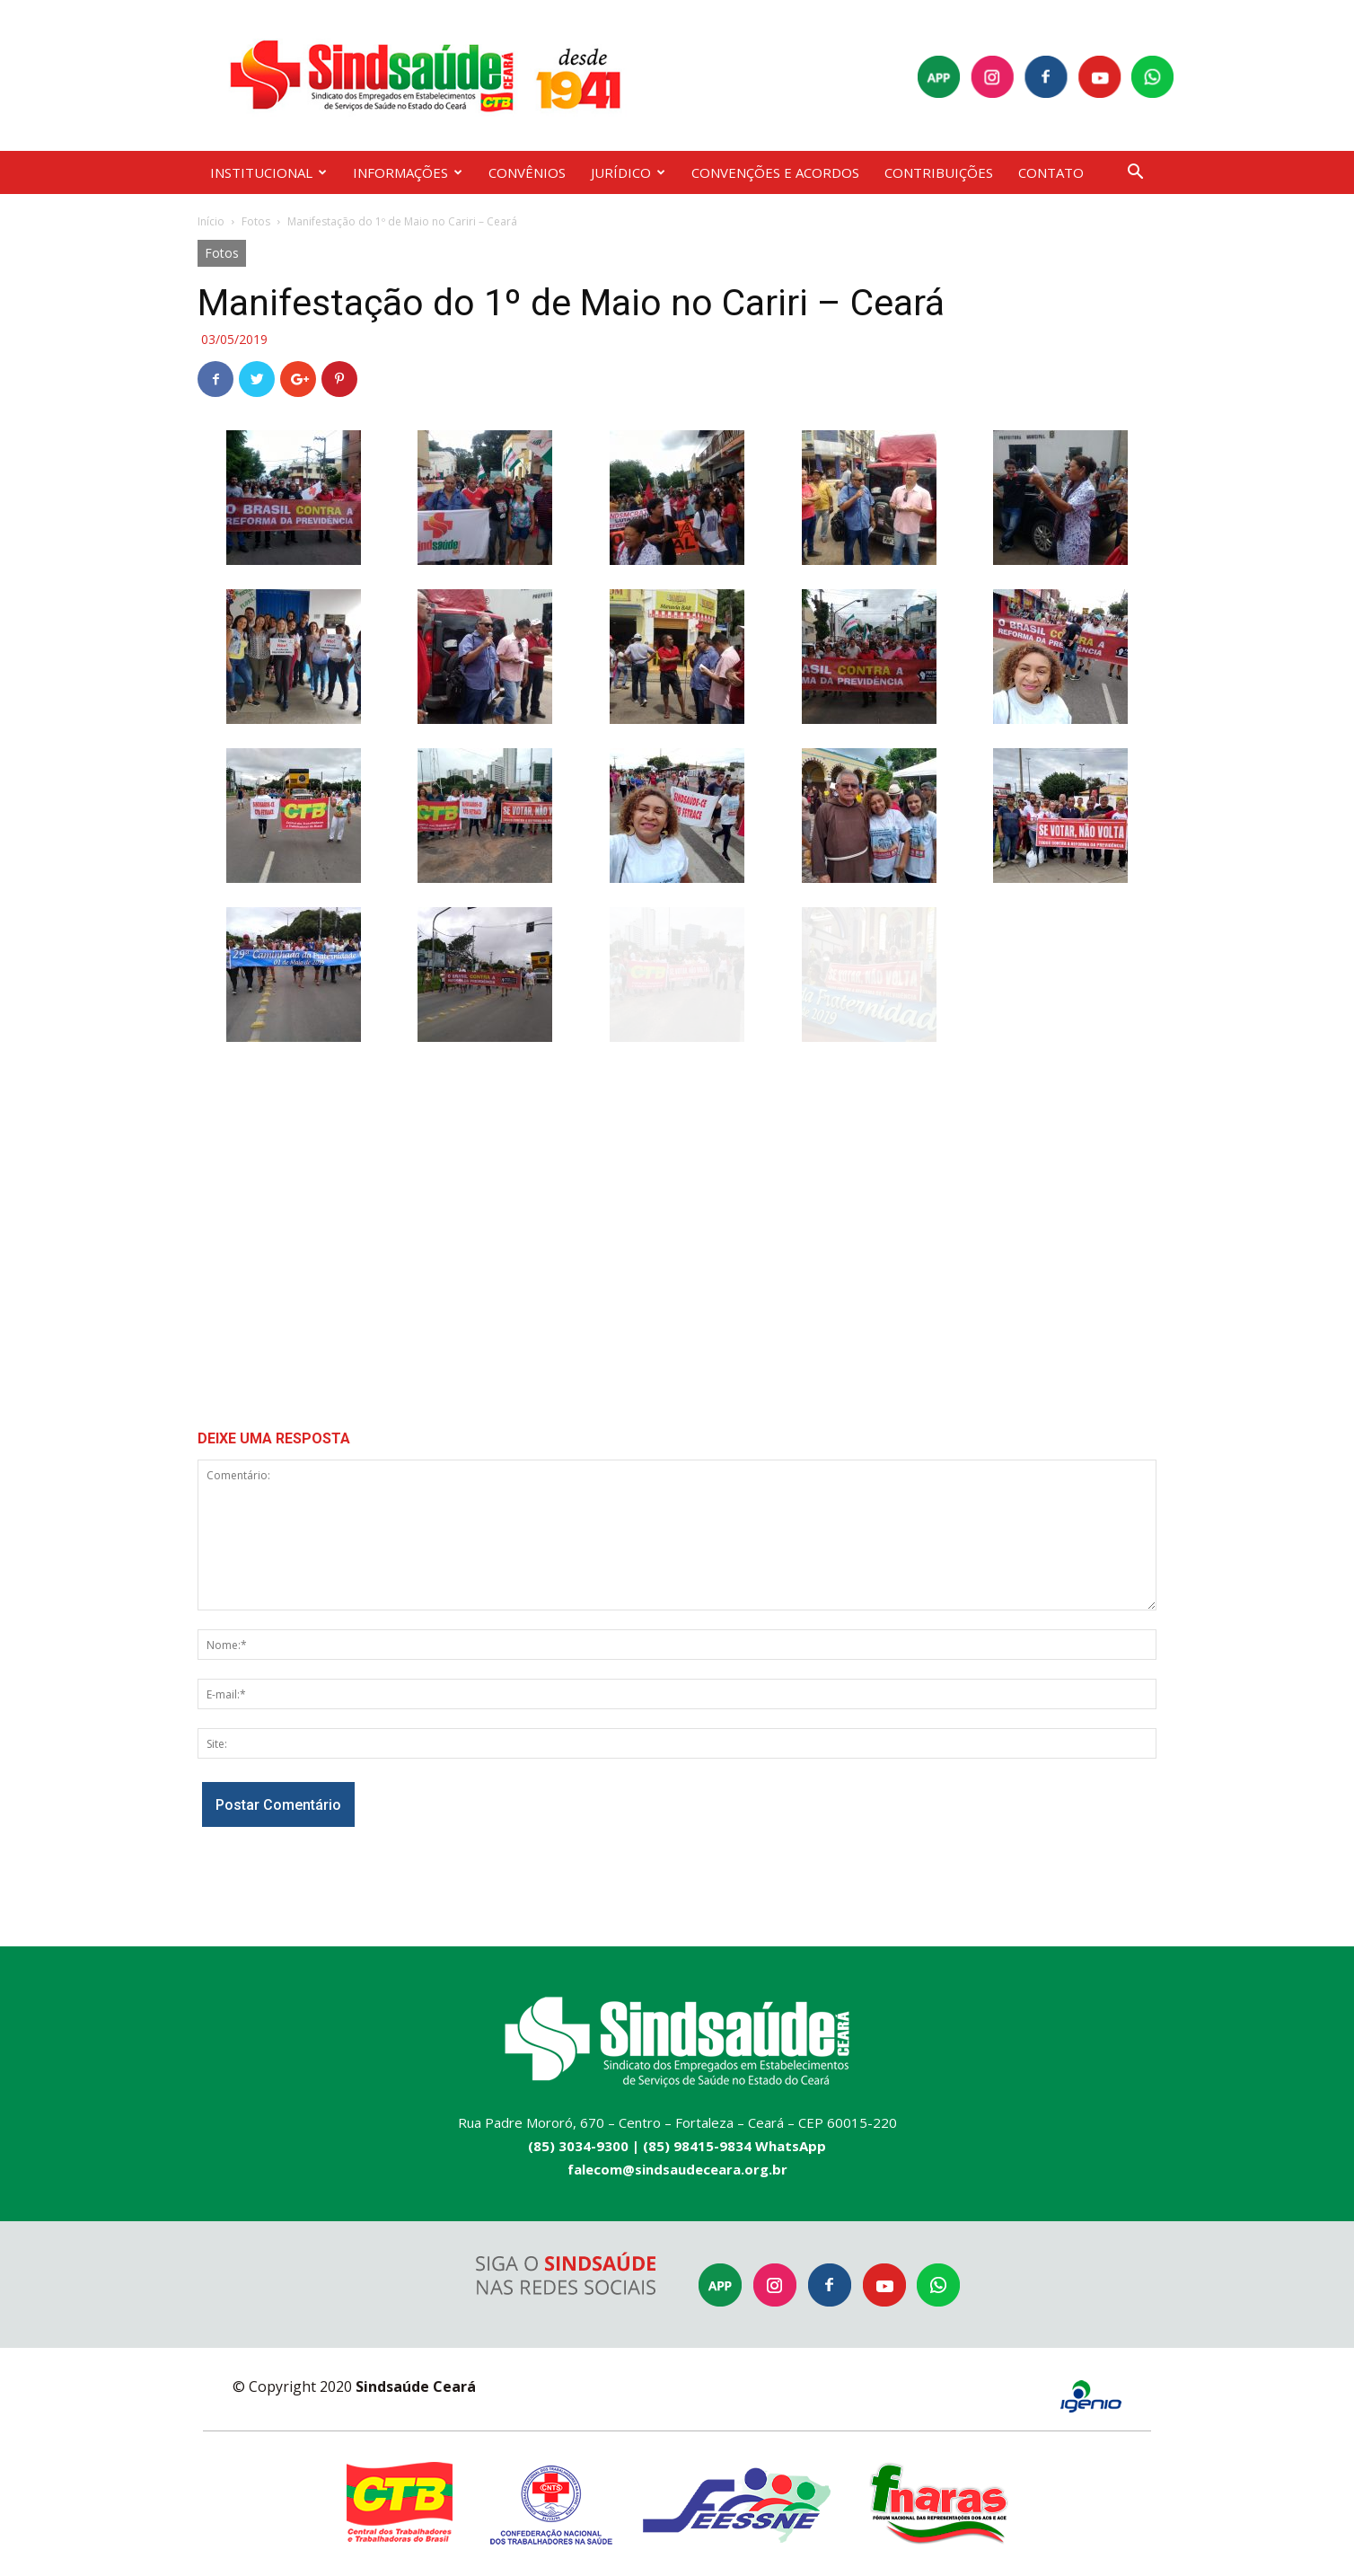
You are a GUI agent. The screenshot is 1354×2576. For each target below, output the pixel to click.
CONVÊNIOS (527, 172)
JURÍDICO (628, 172)
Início (211, 221)
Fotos (256, 221)
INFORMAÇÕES (407, 172)
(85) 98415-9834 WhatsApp (734, 2146)
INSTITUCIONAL (268, 172)
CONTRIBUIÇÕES (938, 172)
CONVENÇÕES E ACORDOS (775, 172)
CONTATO (1051, 172)
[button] (1134, 173)
